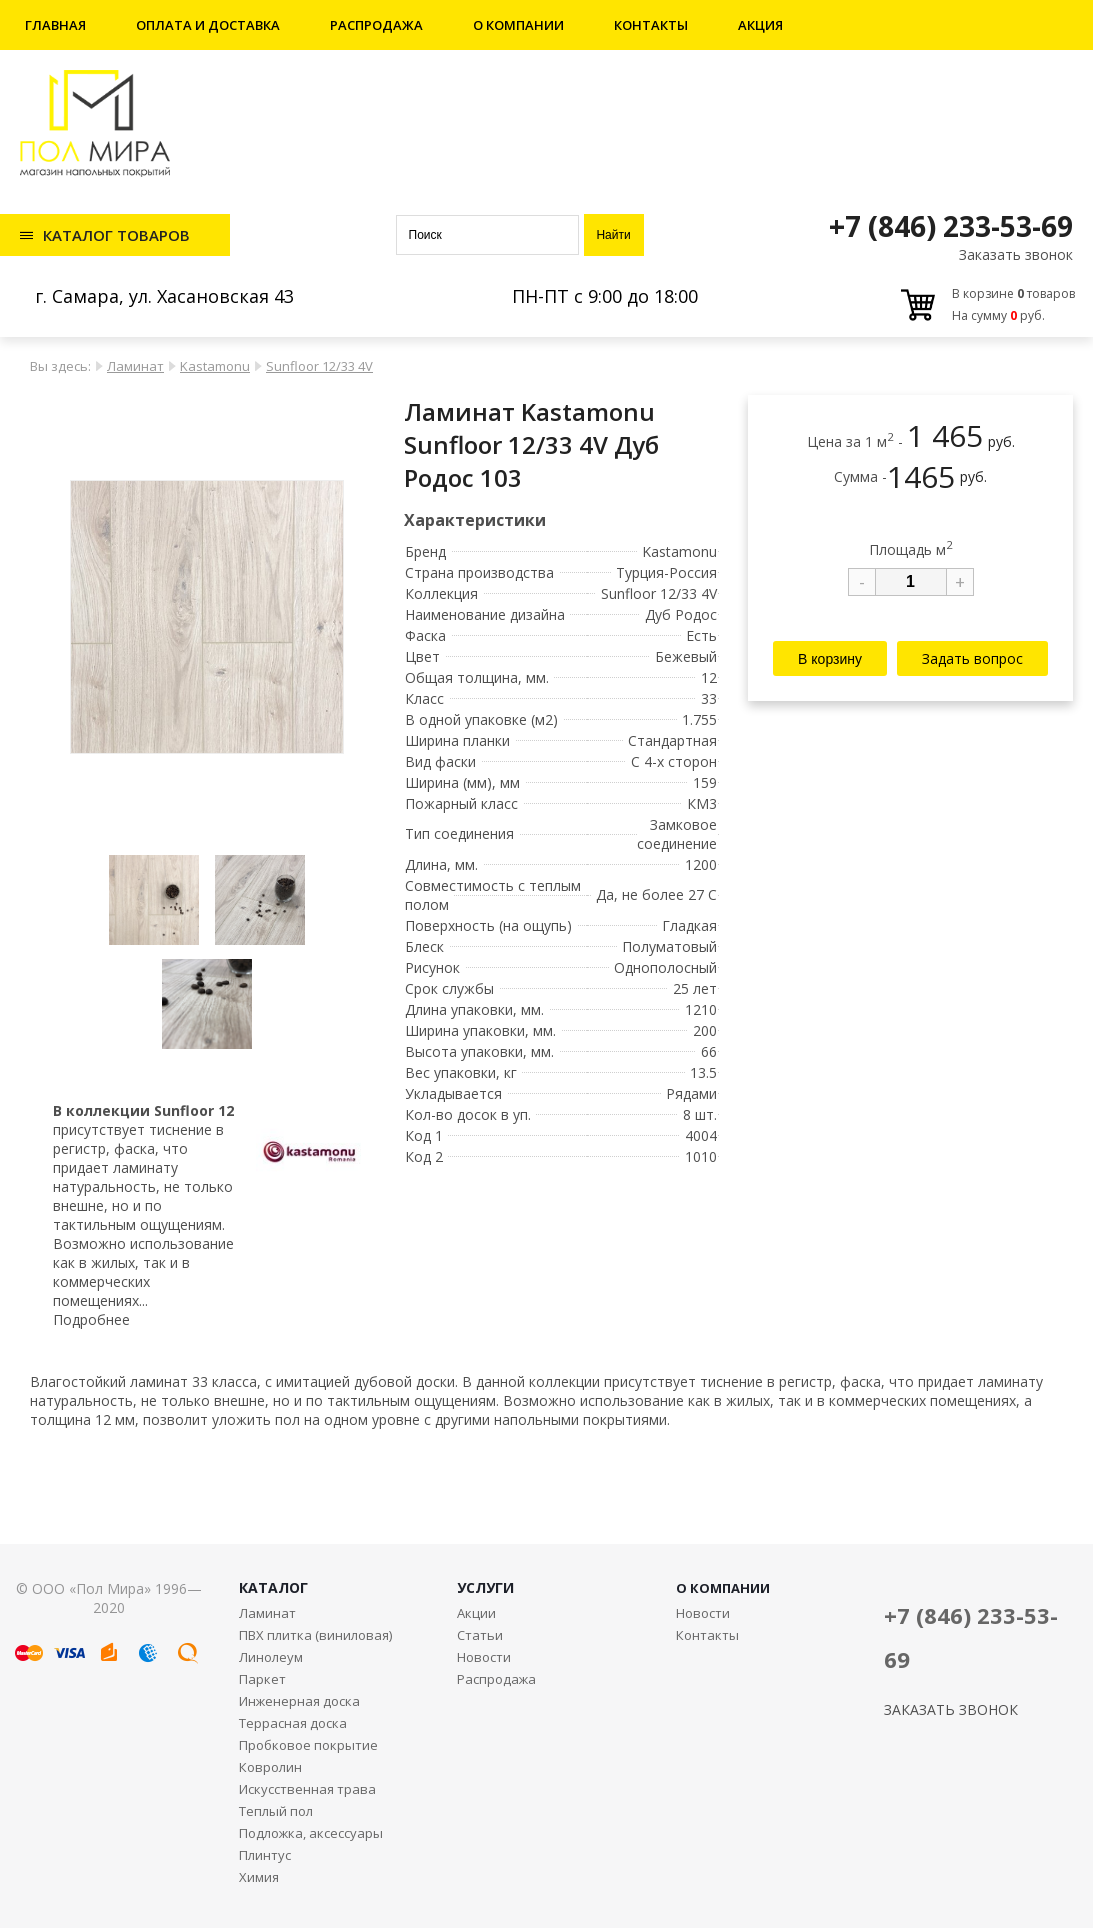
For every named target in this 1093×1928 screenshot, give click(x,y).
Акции (476, 1613)
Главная (55, 25)
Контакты (651, 25)
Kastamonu (215, 366)
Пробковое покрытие (308, 1745)
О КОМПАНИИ (723, 1588)
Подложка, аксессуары (311, 1833)
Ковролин (270, 1767)
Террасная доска (293, 1723)
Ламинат (135, 366)
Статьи (480, 1635)
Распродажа (376, 25)
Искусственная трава (307, 1789)
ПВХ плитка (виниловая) (315, 1635)
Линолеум (271, 1657)
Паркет (262, 1679)
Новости (484, 1657)
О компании (518, 25)
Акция (760, 25)
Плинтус (265, 1855)
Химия (259, 1877)
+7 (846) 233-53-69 (951, 226)
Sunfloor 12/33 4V (319, 366)
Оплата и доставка (208, 25)
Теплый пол (276, 1811)
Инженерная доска (299, 1701)
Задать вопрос (972, 658)
